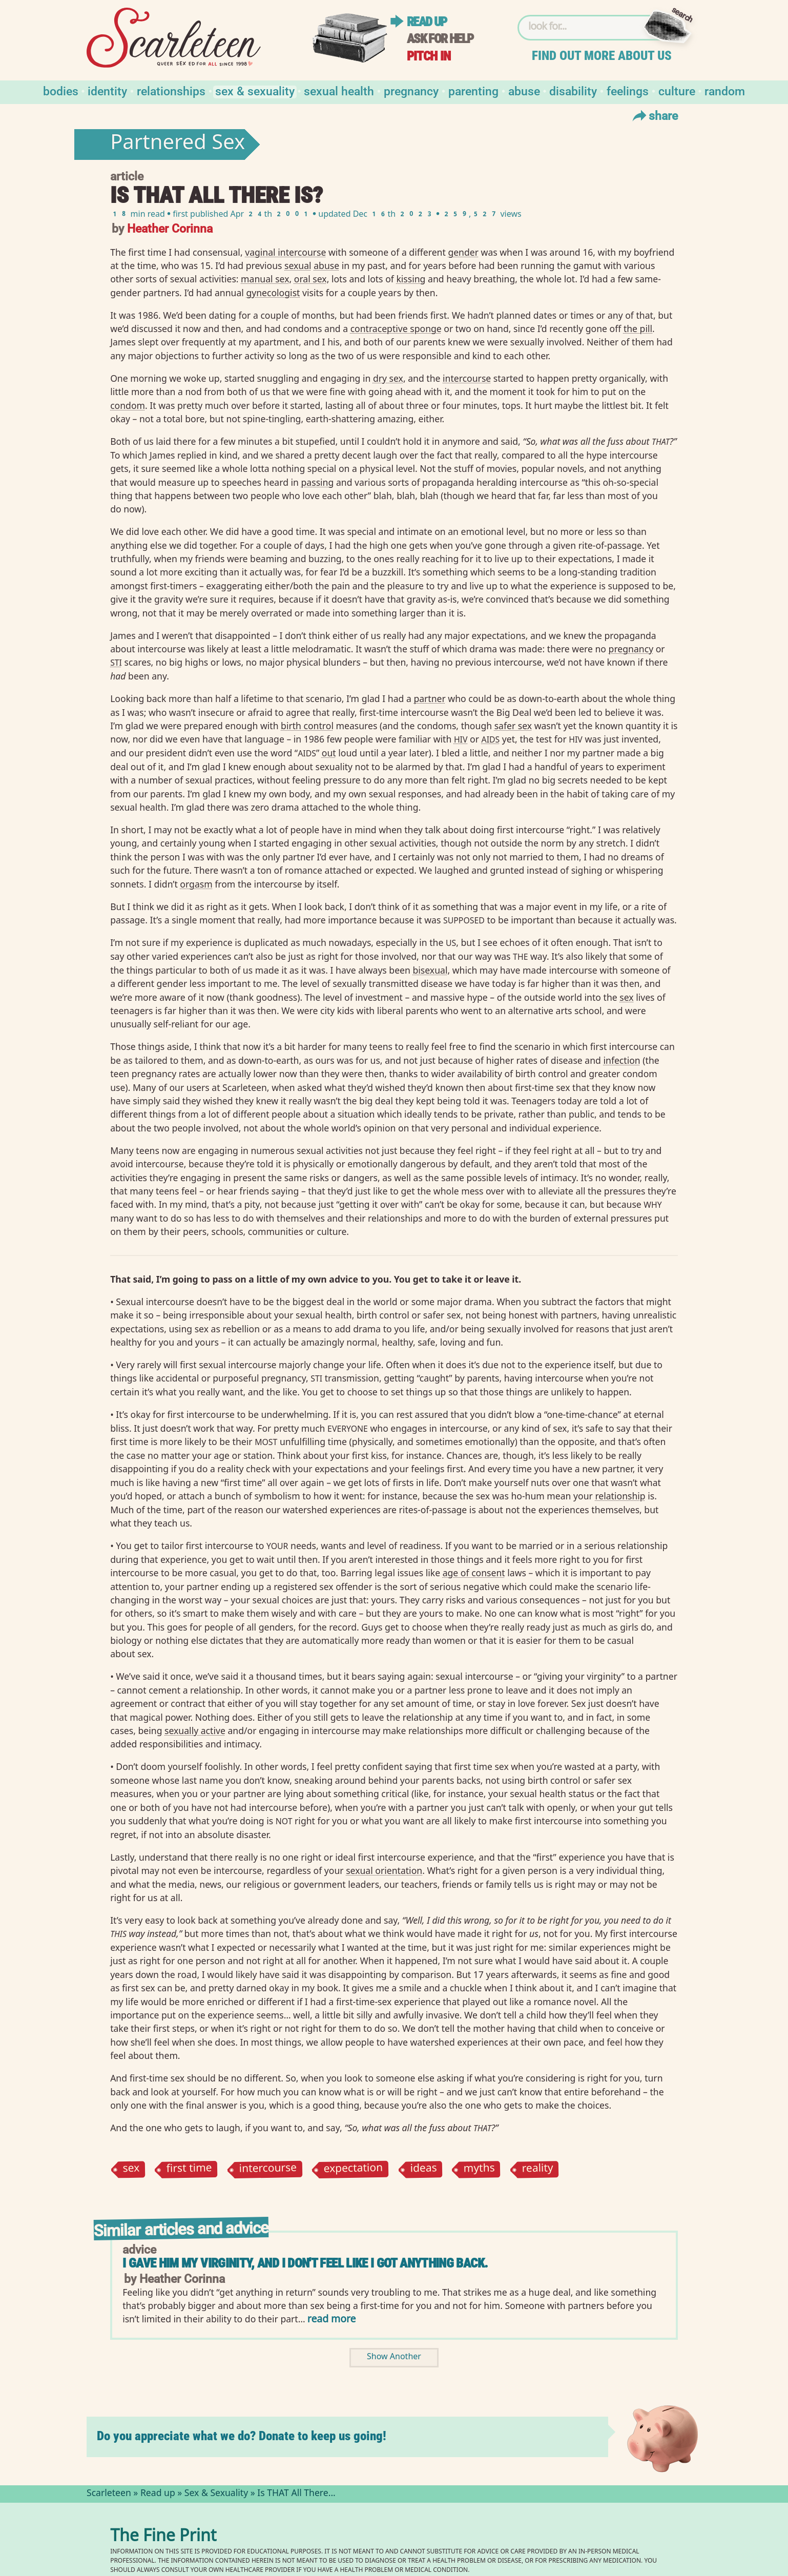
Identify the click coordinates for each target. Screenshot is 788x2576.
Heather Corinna (170, 228)
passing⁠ (317, 482)
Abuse (524, 90)
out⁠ (329, 753)
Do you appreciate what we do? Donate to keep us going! (241, 2435)
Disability (573, 90)
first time (190, 2169)
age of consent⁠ (474, 1573)
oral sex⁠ (310, 279)
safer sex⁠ (513, 725)
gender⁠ (463, 252)
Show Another (394, 2357)
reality (537, 2169)
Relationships (171, 90)
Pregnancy (411, 90)
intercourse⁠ (467, 378)
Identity (107, 90)
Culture (676, 90)
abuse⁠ (326, 265)
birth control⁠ (307, 725)
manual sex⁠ (265, 279)
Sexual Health (339, 90)
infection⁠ (621, 1060)
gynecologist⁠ (273, 292)
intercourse (268, 2169)
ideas (423, 2169)
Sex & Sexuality (255, 90)
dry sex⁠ (388, 378)
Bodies (60, 90)
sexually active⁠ (194, 1730)
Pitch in (429, 56)
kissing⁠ (410, 279)
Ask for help (440, 38)
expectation (353, 2169)
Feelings (628, 90)
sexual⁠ (298, 265)
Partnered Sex (177, 144)
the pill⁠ (638, 328)
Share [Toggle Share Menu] (654, 115)
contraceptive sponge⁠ (396, 328)
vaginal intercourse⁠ (285, 252)
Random (724, 90)
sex (131, 2169)
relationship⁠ (620, 1496)
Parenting (473, 90)
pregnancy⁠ (631, 649)
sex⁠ (626, 997)
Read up (427, 21)
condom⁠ (127, 405)
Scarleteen (109, 2494)
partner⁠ (429, 698)
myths (479, 2169)
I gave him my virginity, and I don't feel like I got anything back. (305, 2263)
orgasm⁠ (196, 884)
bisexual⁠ (429, 970)
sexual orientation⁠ (384, 1870)
